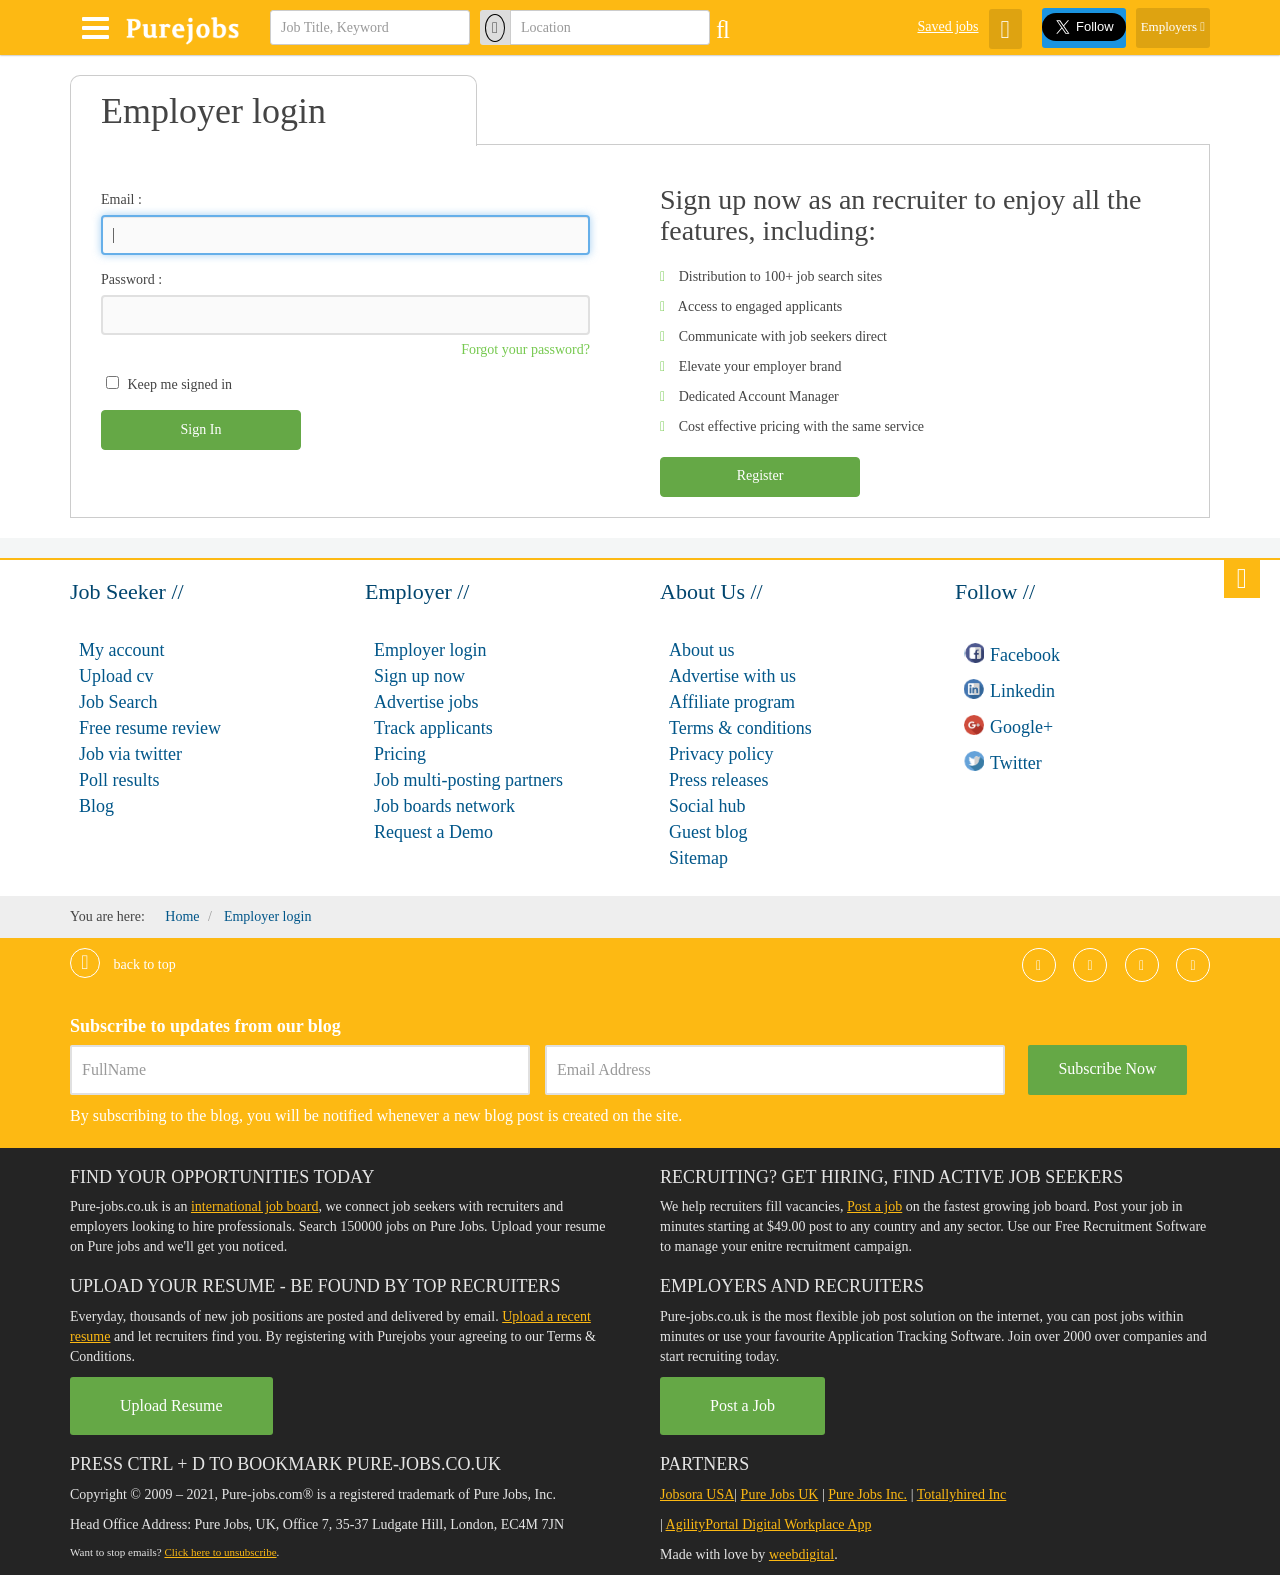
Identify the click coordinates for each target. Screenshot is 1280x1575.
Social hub (707, 806)
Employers (1173, 26)
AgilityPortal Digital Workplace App (769, 1524)
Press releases (718, 780)
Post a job (874, 1206)
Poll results (119, 780)
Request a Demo (433, 832)
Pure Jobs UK (780, 1494)
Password (128, 279)
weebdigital (801, 1554)
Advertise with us (732, 676)
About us (702, 650)
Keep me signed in (180, 384)
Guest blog (708, 832)
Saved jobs (947, 26)
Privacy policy (721, 754)
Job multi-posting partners (468, 780)
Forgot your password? (525, 349)
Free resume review (150, 728)
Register (760, 475)
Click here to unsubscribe (220, 1552)
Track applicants (433, 728)
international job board (255, 1206)
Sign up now (419, 676)
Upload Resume (171, 1405)
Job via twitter (130, 754)
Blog (96, 806)
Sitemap (698, 858)
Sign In (201, 429)
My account (121, 650)
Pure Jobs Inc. (867, 1494)
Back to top (123, 964)
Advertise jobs (426, 702)
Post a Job (742, 1405)
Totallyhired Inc (962, 1494)
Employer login (430, 650)
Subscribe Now (1107, 1068)
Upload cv (116, 676)
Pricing (400, 754)
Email (117, 199)
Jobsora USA (697, 1494)
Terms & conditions (740, 728)
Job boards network (444, 806)
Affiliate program (732, 702)
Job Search (118, 702)
